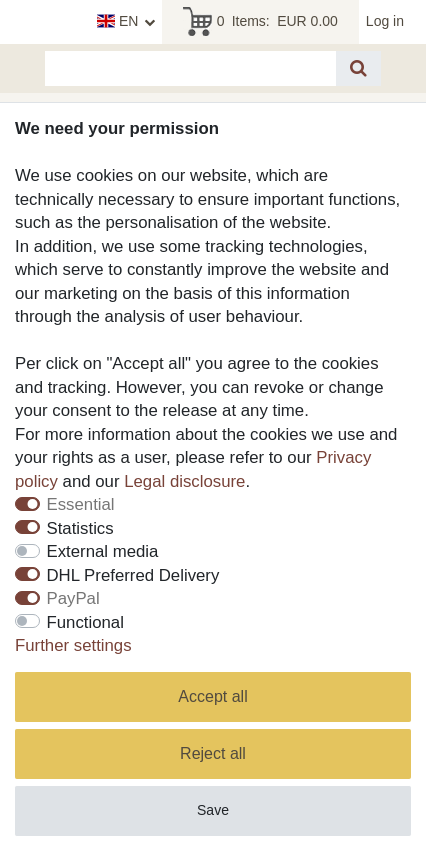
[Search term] (190, 68)
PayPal (73, 598)
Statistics (80, 528)
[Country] (126, 22)
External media (103, 551)
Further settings (73, 645)
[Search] (358, 68)
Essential (81, 504)
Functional (85, 622)
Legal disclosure (184, 481)
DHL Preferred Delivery (133, 575)
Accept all (212, 696)
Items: (260, 22)
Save (213, 810)
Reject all (213, 753)
